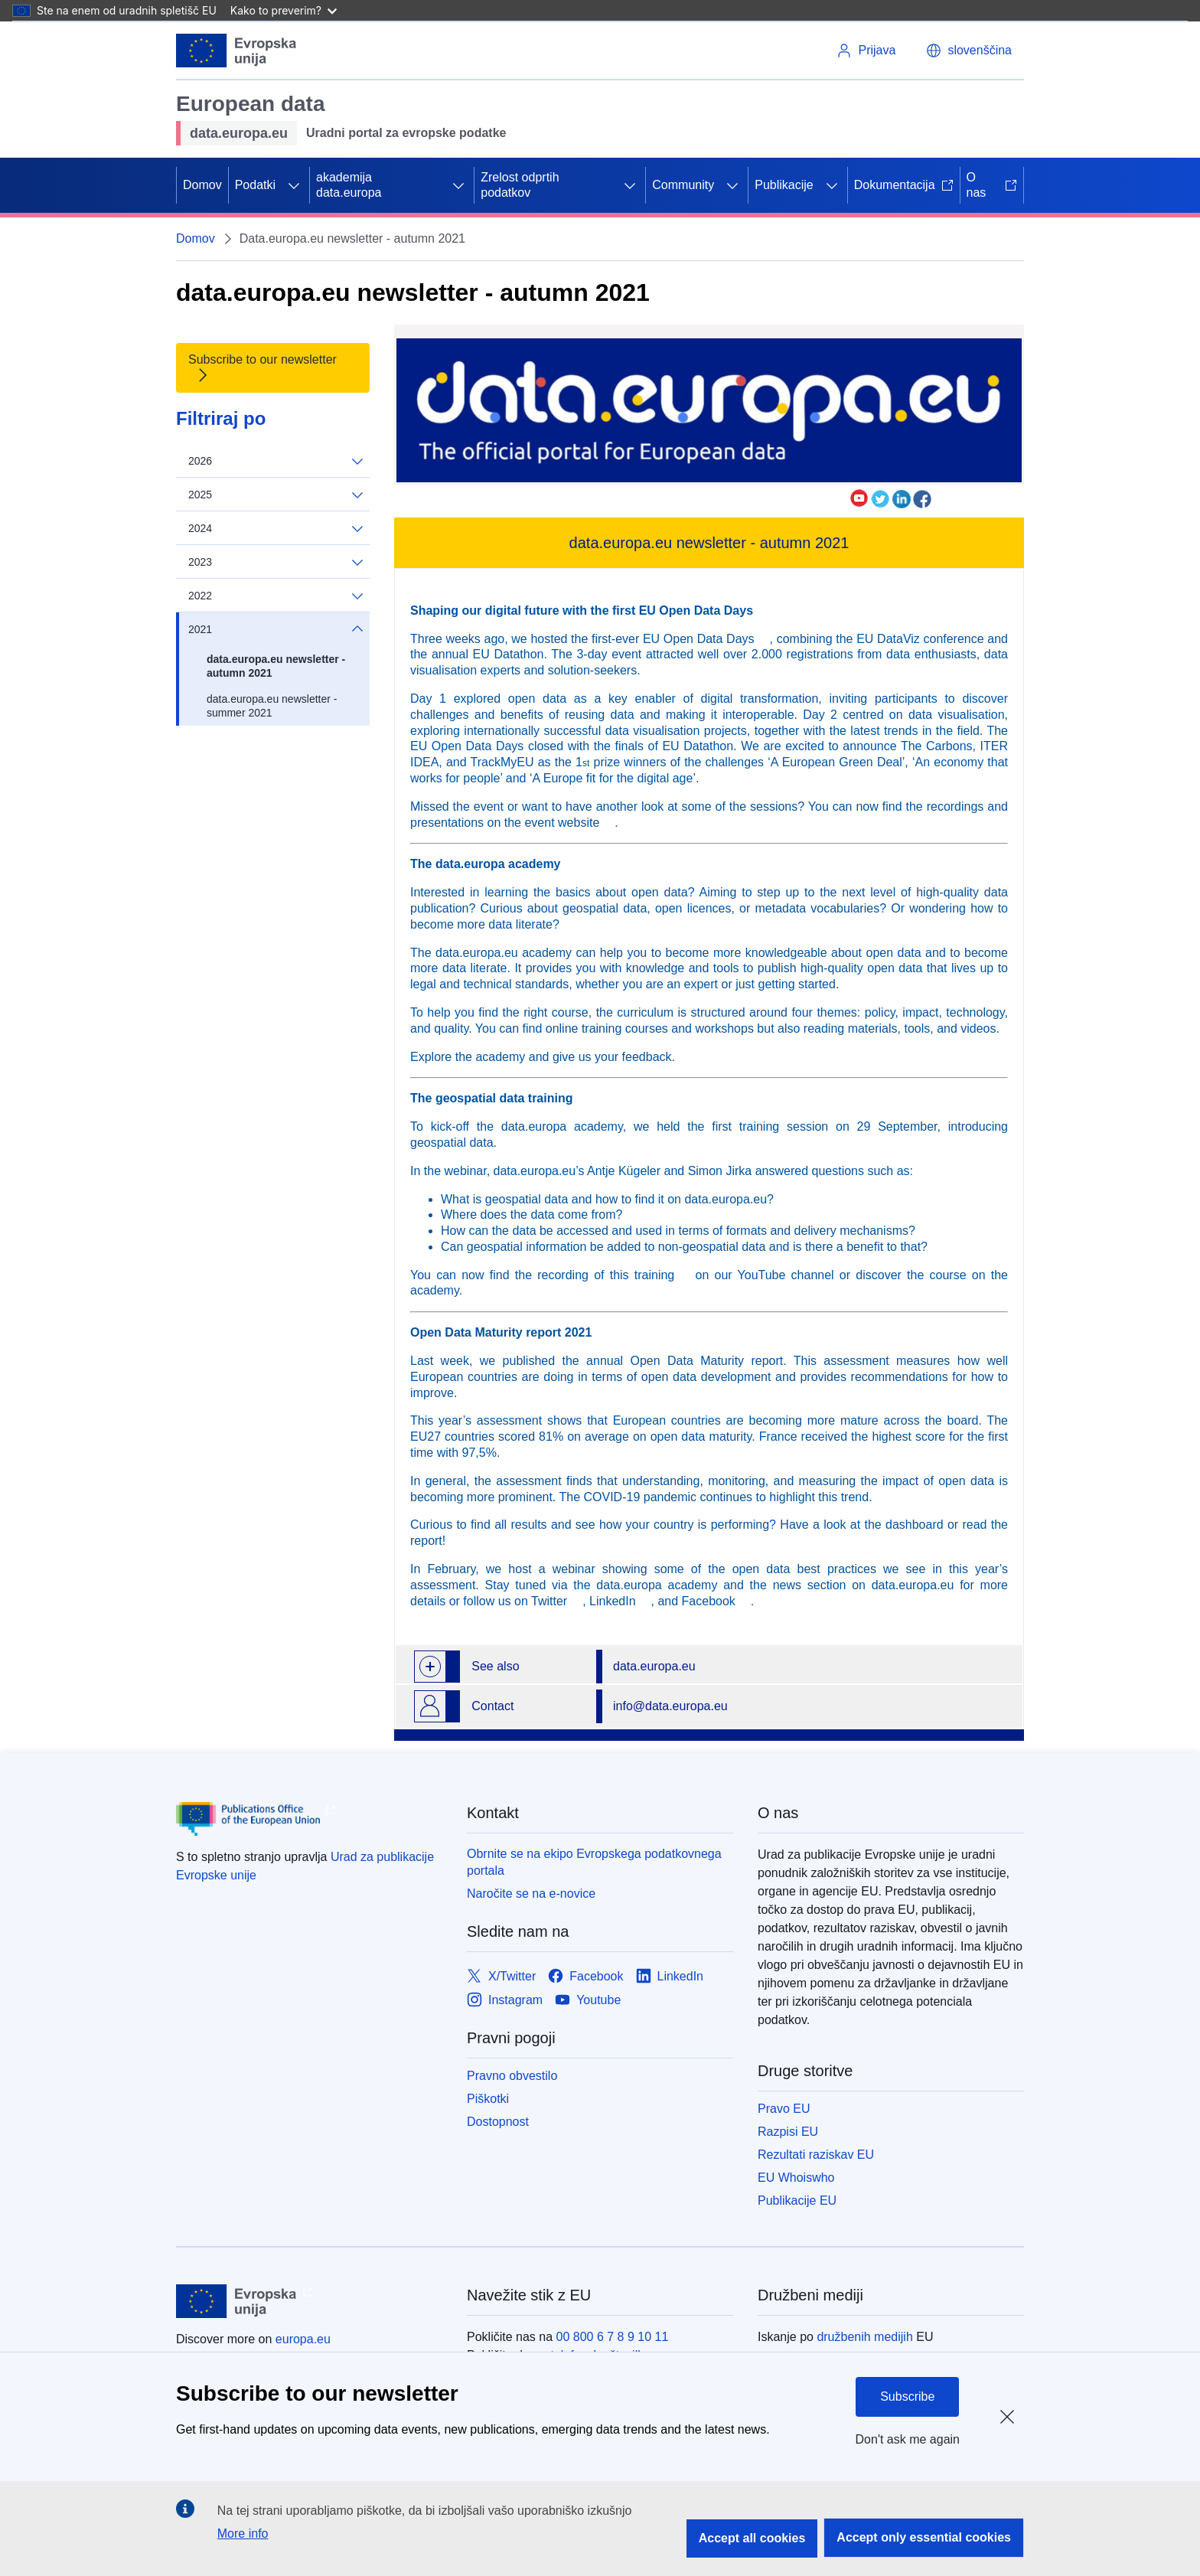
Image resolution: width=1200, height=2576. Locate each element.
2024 (276, 528)
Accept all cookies (752, 2538)
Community (683, 184)
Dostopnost (498, 2121)
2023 (276, 562)
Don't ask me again (908, 2439)
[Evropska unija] (236, 50)
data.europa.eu (654, 1666)
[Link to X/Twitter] (501, 1976)
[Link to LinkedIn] (670, 1976)
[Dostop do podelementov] (294, 185)
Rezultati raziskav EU (816, 2154)
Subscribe (907, 2396)
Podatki (255, 184)
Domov (202, 184)
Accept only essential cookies (923, 2537)
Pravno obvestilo (512, 2075)
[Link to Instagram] (505, 2000)
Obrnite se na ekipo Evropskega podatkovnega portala (594, 1862)
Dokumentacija (904, 184)
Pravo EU (784, 2108)
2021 (276, 629)
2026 (276, 461)
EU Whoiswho (796, 2177)
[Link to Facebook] (585, 1976)
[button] (969, 50)
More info (243, 2533)
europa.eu (303, 2339)
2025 (276, 494)
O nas (992, 185)
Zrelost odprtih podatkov (520, 185)
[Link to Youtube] (588, 2000)
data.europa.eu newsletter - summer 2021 (272, 706)
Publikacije (784, 184)
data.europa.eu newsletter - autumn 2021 (276, 666)
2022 (276, 595)
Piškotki (488, 2098)
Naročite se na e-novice (531, 1893)
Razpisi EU (788, 2131)
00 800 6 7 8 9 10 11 (612, 2336)
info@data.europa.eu (670, 1705)
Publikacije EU (797, 2200)
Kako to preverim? (283, 10)
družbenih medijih (864, 2336)
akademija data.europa (348, 185)
